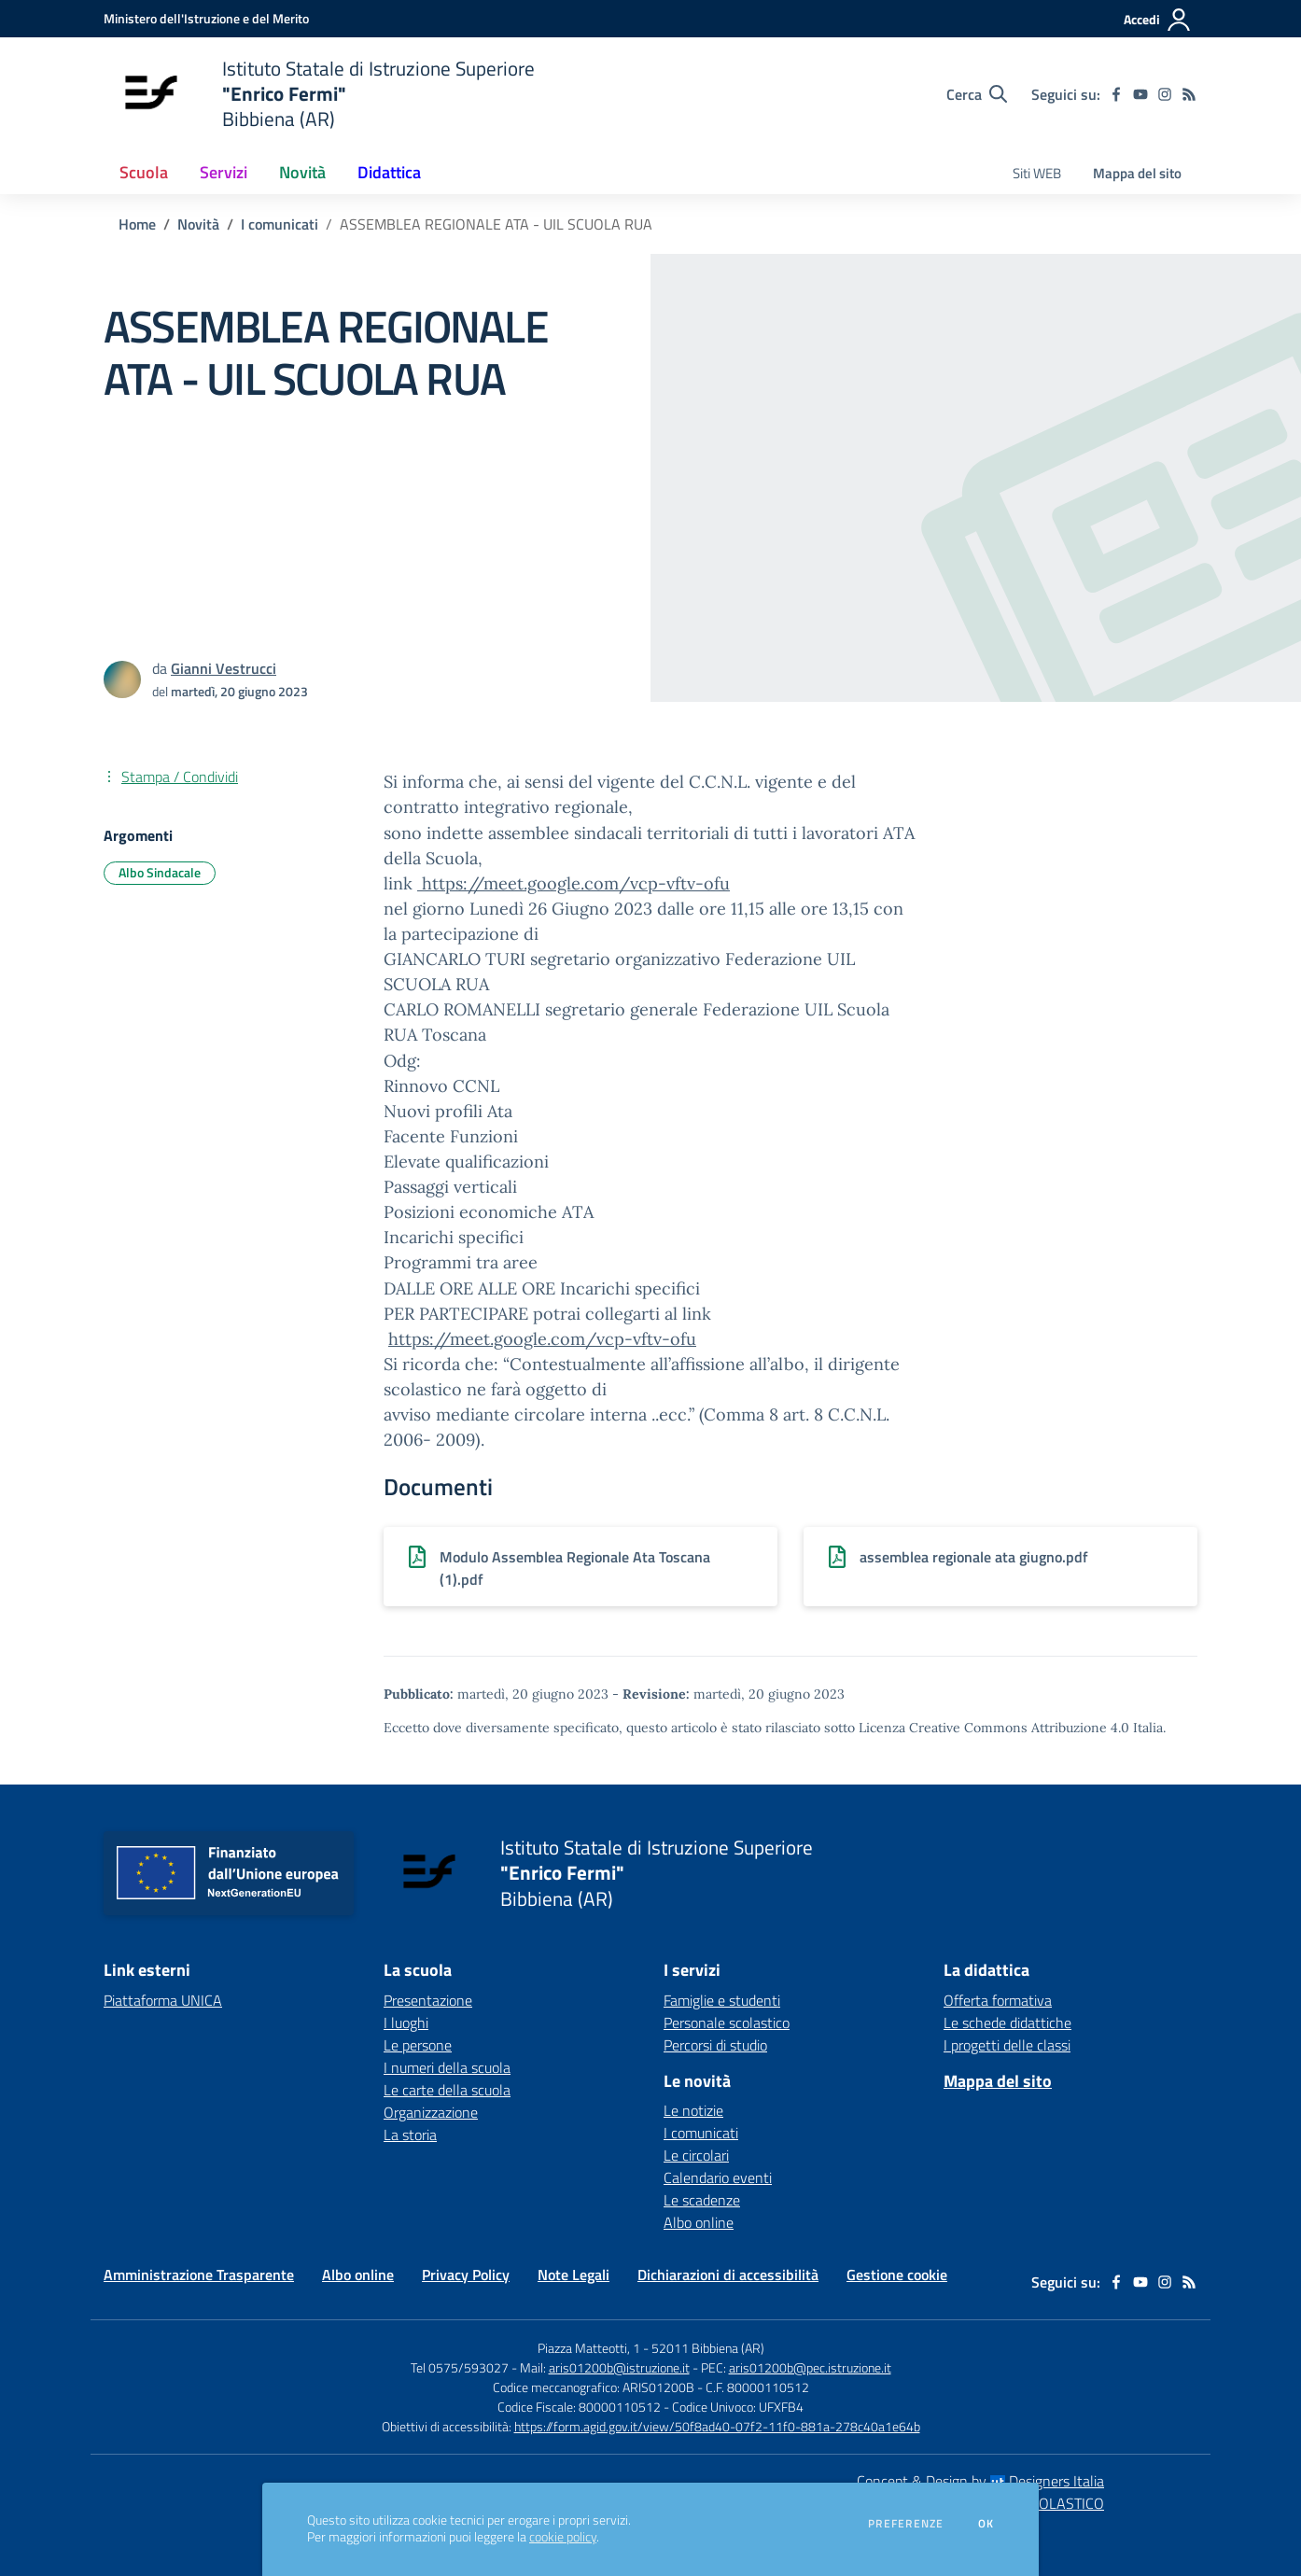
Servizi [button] (223, 172)
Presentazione (428, 2000)
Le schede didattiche (1007, 2022)
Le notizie (693, 2110)
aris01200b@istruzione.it (619, 2367)
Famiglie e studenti (722, 2000)
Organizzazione (431, 2112)
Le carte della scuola (447, 2090)
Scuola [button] (143, 172)
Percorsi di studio (715, 2045)
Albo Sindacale (160, 872)
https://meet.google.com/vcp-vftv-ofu (573, 883)
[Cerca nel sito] (977, 94)
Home (137, 224)
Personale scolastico (727, 2022)
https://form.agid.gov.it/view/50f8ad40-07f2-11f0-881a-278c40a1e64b (717, 2426)
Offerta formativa (998, 2000)
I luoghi (406, 2022)
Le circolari (696, 2155)
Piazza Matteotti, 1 (590, 2348)
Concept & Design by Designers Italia (980, 2481)
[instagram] (1164, 94)
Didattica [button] (389, 172)
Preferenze (906, 2523)
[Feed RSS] (1189, 94)
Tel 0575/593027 (460, 2367)
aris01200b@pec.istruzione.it (810, 2367)
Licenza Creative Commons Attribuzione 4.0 (994, 1727)
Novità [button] (302, 172)
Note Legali (573, 2274)
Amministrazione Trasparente (199, 2274)
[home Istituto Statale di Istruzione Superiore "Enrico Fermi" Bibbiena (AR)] (319, 94)
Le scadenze (702, 2200)
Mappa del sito (1137, 173)
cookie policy (562, 2537)
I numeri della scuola (447, 2067)
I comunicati (279, 224)
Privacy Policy (466, 2274)
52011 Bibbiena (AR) (707, 2348)
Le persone (418, 2045)
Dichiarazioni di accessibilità (727, 2274)
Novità (198, 224)
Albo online (699, 2222)
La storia (410, 2134)
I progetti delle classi (1007, 2045)
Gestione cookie (896, 2274)
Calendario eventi (718, 2177)
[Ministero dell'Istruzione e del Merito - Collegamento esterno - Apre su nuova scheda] (206, 18)
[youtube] (1140, 94)
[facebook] (1116, 94)
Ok (986, 2523)
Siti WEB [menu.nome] (1037, 173)
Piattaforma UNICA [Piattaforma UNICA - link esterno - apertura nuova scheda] (163, 2000)
